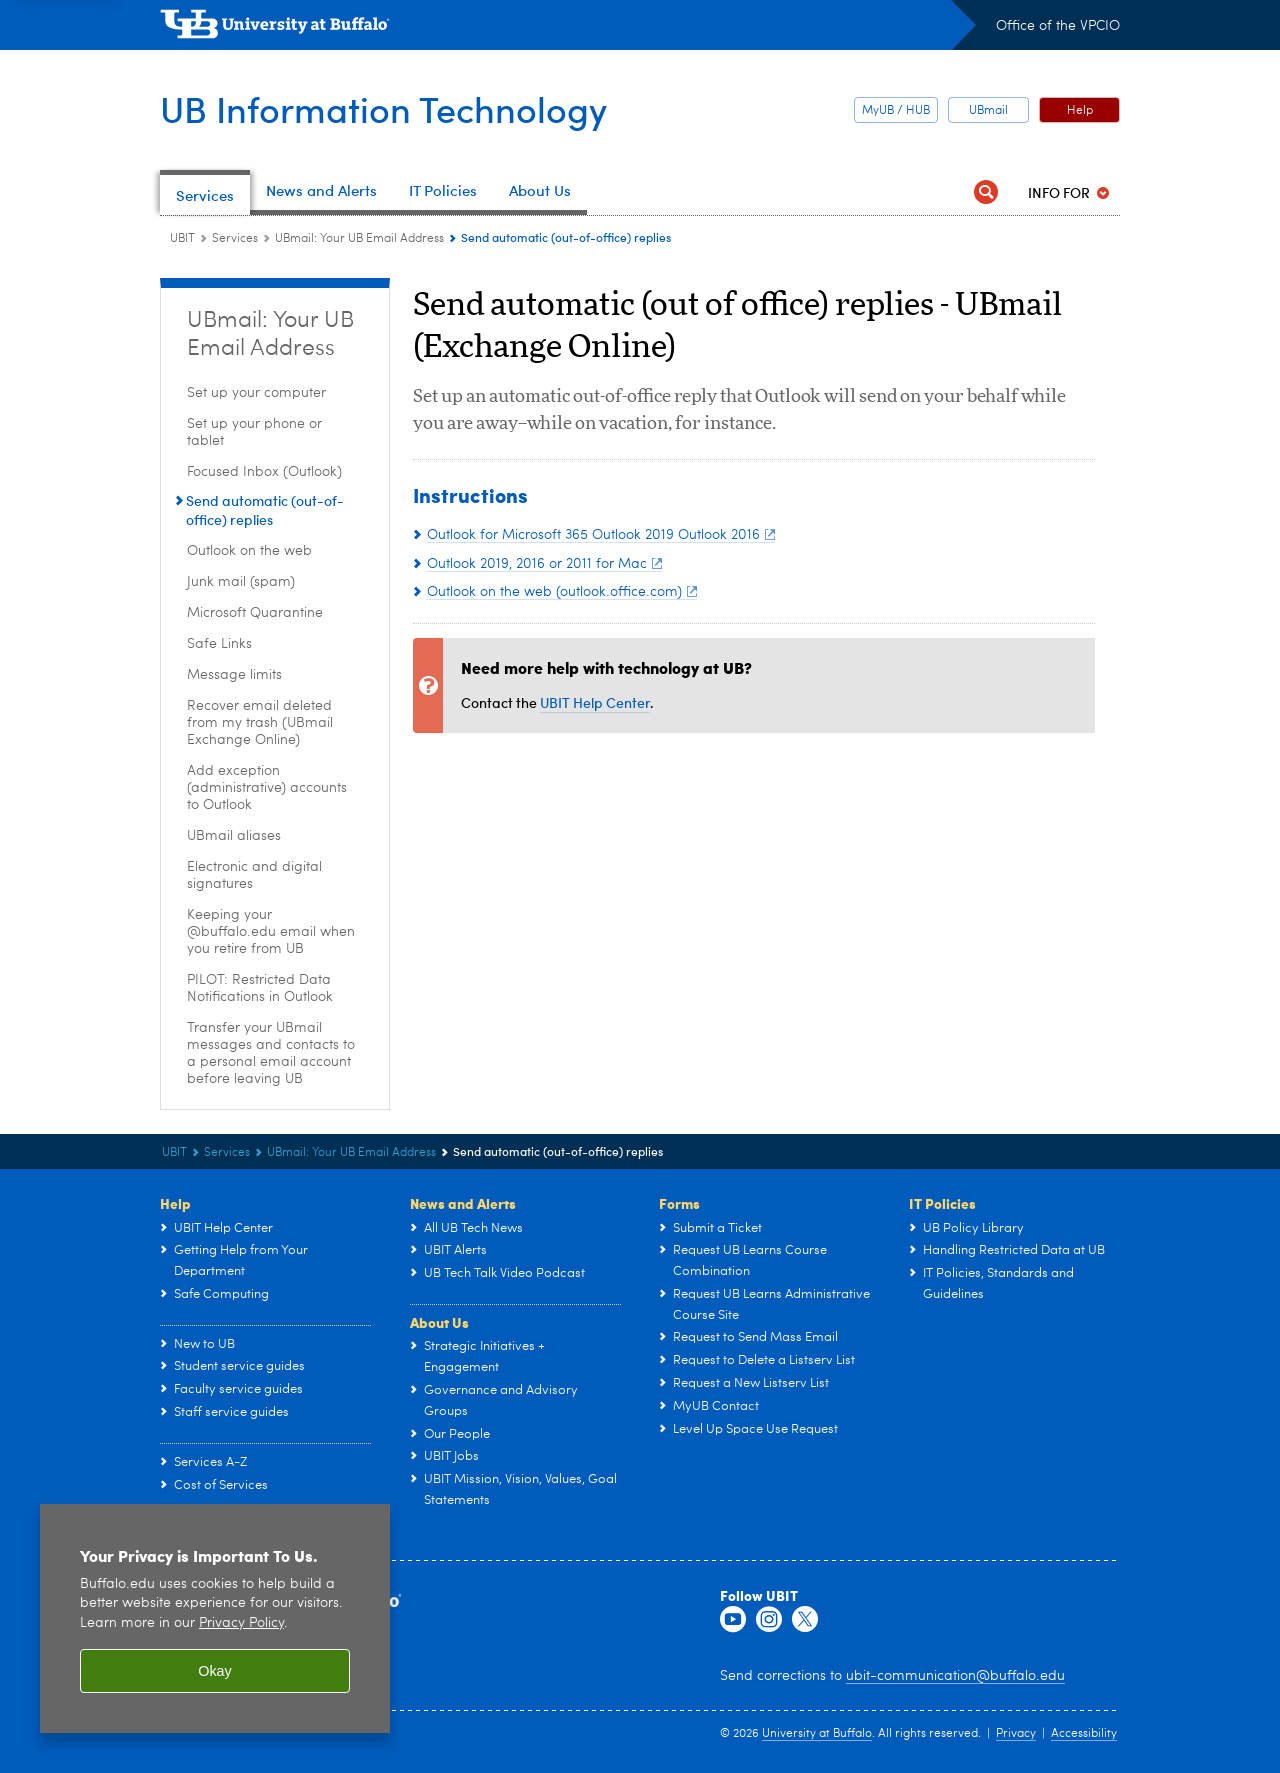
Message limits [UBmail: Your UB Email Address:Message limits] (234, 675)
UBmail (988, 111)
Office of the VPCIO (1058, 26)
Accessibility (1084, 1734)
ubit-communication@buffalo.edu (955, 1676)
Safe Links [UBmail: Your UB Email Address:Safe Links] (219, 644)
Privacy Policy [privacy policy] (241, 1623)
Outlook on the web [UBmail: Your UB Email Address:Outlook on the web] (249, 551)
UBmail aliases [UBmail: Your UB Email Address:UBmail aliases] (234, 836)
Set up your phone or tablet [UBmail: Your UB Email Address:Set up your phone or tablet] (254, 432)
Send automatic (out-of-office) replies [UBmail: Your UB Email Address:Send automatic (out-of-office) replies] (265, 510)
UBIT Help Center (595, 702)
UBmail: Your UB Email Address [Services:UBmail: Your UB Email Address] (359, 239)
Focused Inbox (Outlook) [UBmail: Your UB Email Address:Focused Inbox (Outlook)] (264, 472)
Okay (215, 1671)
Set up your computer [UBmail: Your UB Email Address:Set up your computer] (256, 393)
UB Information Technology (383, 108)
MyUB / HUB (896, 111)
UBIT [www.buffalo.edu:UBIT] (182, 239)
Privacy (1016, 1734)
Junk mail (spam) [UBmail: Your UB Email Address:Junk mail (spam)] (241, 582)
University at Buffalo (817, 1734)
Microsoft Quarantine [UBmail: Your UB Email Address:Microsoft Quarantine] (255, 613)
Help (1080, 111)
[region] (215, 1618)
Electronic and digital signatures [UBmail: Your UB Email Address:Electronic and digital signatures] (254, 875)
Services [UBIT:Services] (235, 239)
